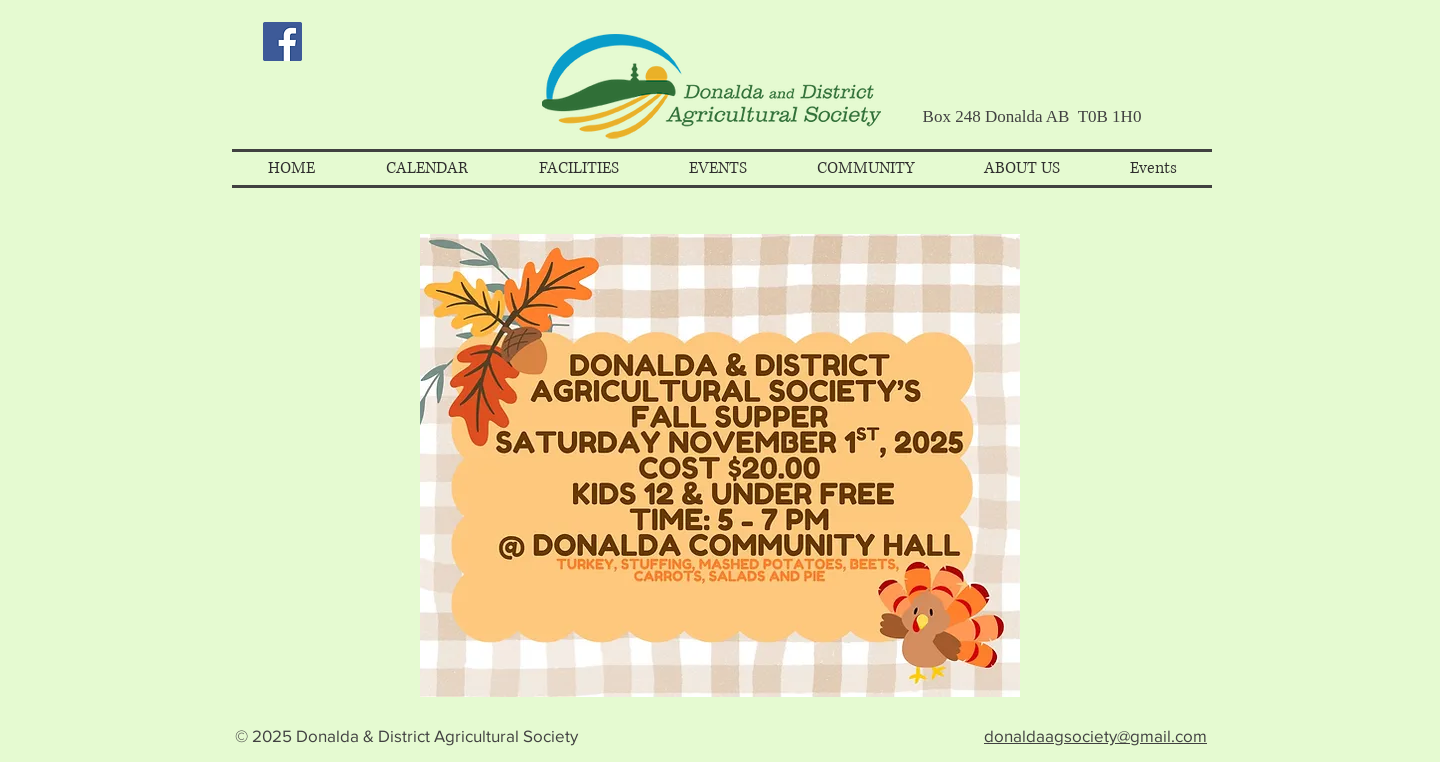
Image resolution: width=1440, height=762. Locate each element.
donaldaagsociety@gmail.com (1095, 735)
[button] (426, 168)
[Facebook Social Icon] (282, 41)
